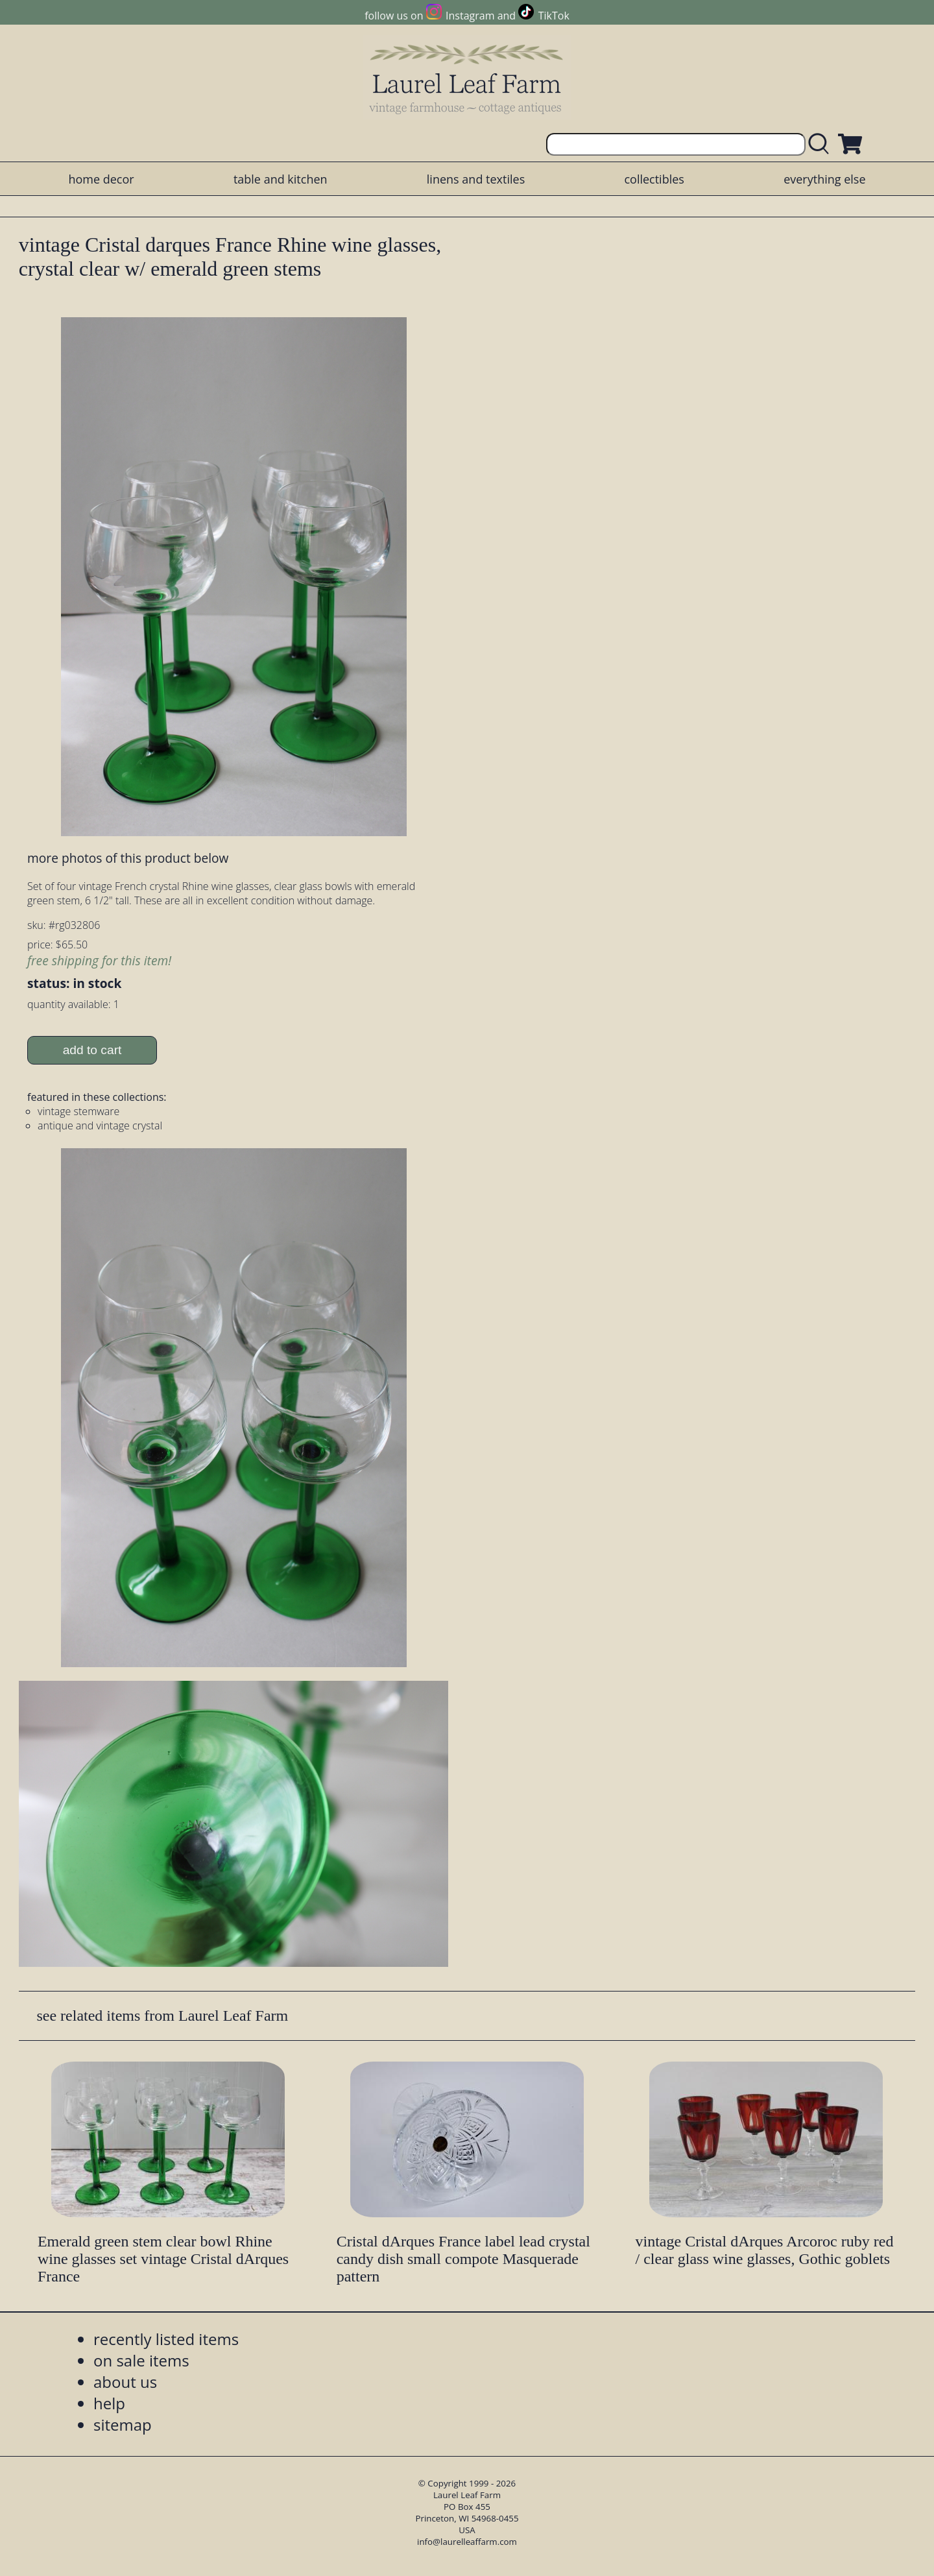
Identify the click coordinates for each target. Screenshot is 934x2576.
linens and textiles (476, 179)
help (109, 2403)
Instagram (470, 15)
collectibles (654, 179)
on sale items (141, 2360)
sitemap (122, 2424)
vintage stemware (78, 1111)
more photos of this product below (127, 858)
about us (125, 2381)
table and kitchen (281, 179)
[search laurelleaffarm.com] (822, 144)
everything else (824, 179)
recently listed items (166, 2339)
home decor (101, 179)
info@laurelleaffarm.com (467, 2541)
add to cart (92, 1050)
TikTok (553, 15)
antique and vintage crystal (100, 1125)
